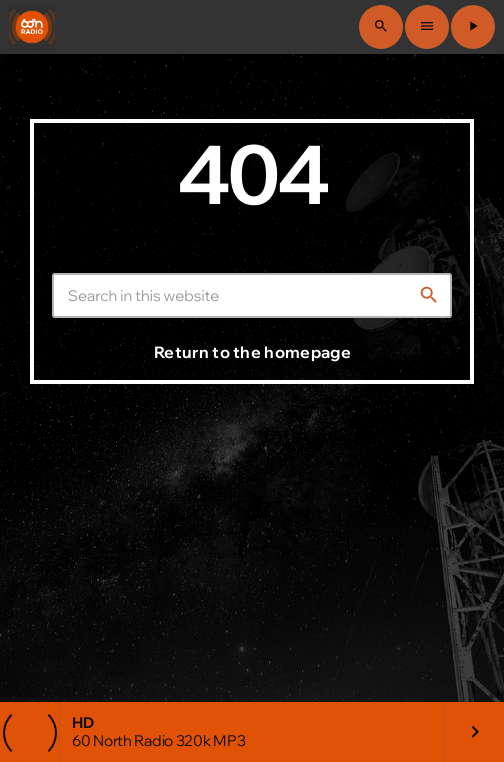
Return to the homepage (252, 352)
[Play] (473, 27)
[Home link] (32, 27)
